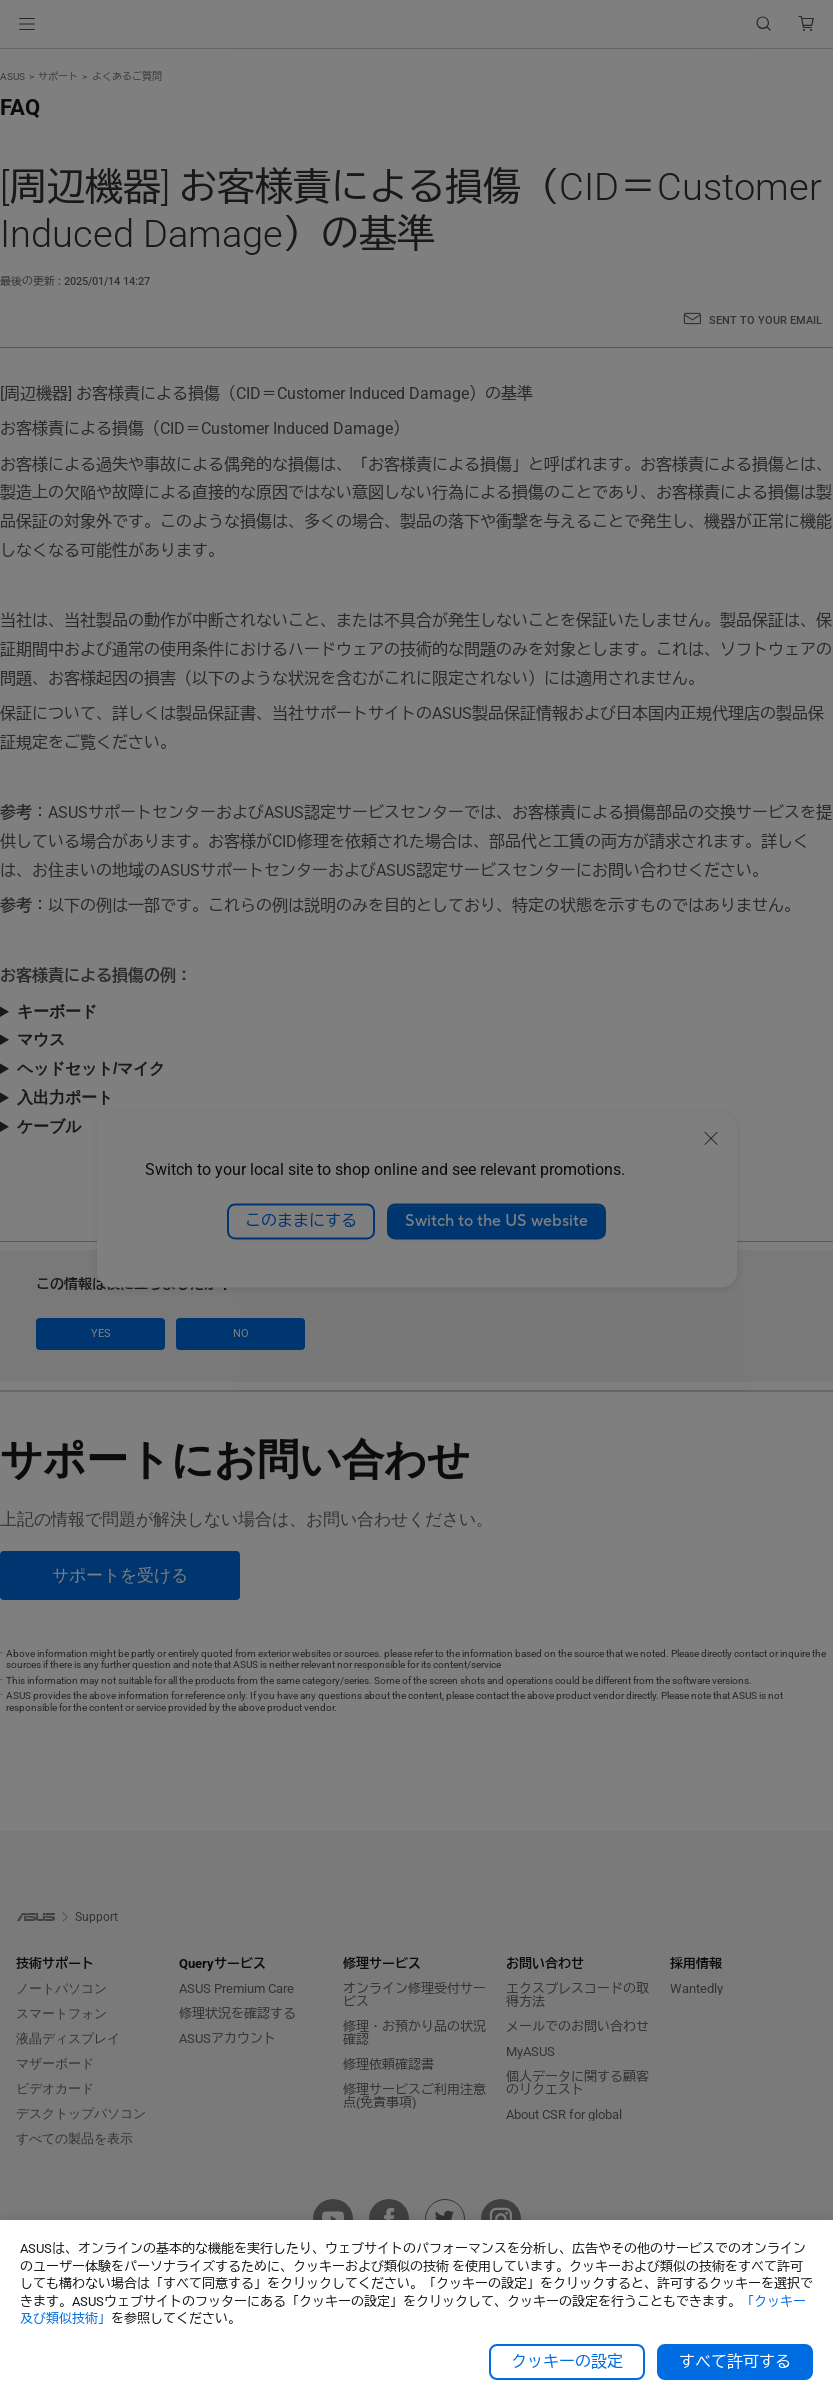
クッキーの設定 (567, 2362)
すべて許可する (735, 2362)
